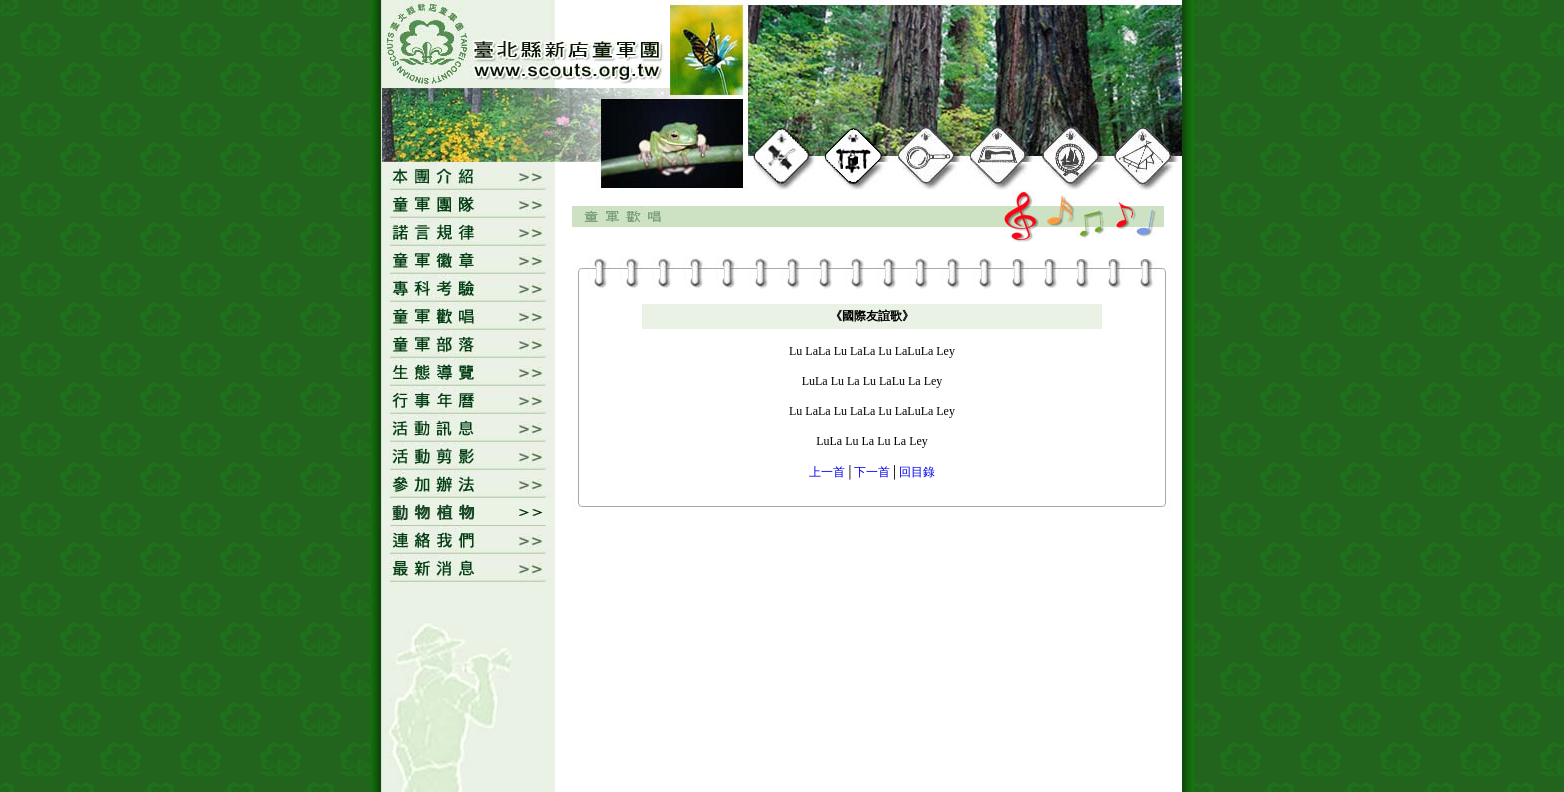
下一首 (872, 472)
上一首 (827, 472)
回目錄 (917, 472)
